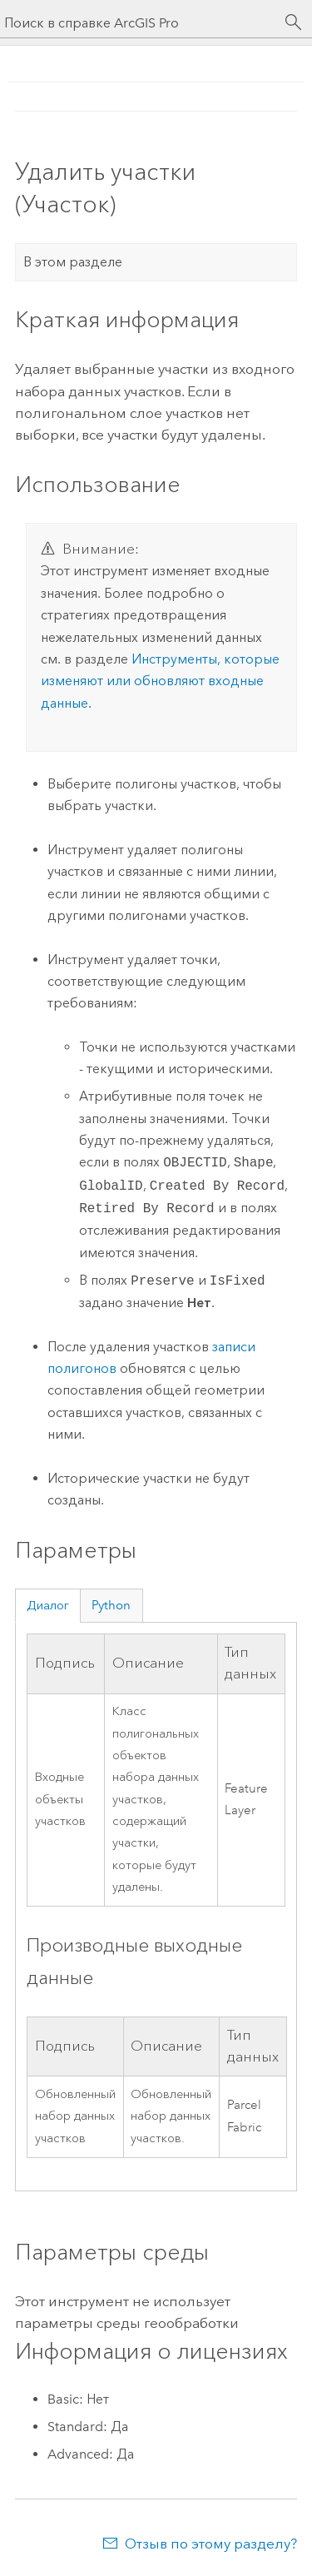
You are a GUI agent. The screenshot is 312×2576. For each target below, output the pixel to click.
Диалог (48, 1605)
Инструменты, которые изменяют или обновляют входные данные (160, 681)
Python (111, 1605)
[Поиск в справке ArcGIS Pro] (139, 22)
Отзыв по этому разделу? (211, 2543)
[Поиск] (293, 22)
